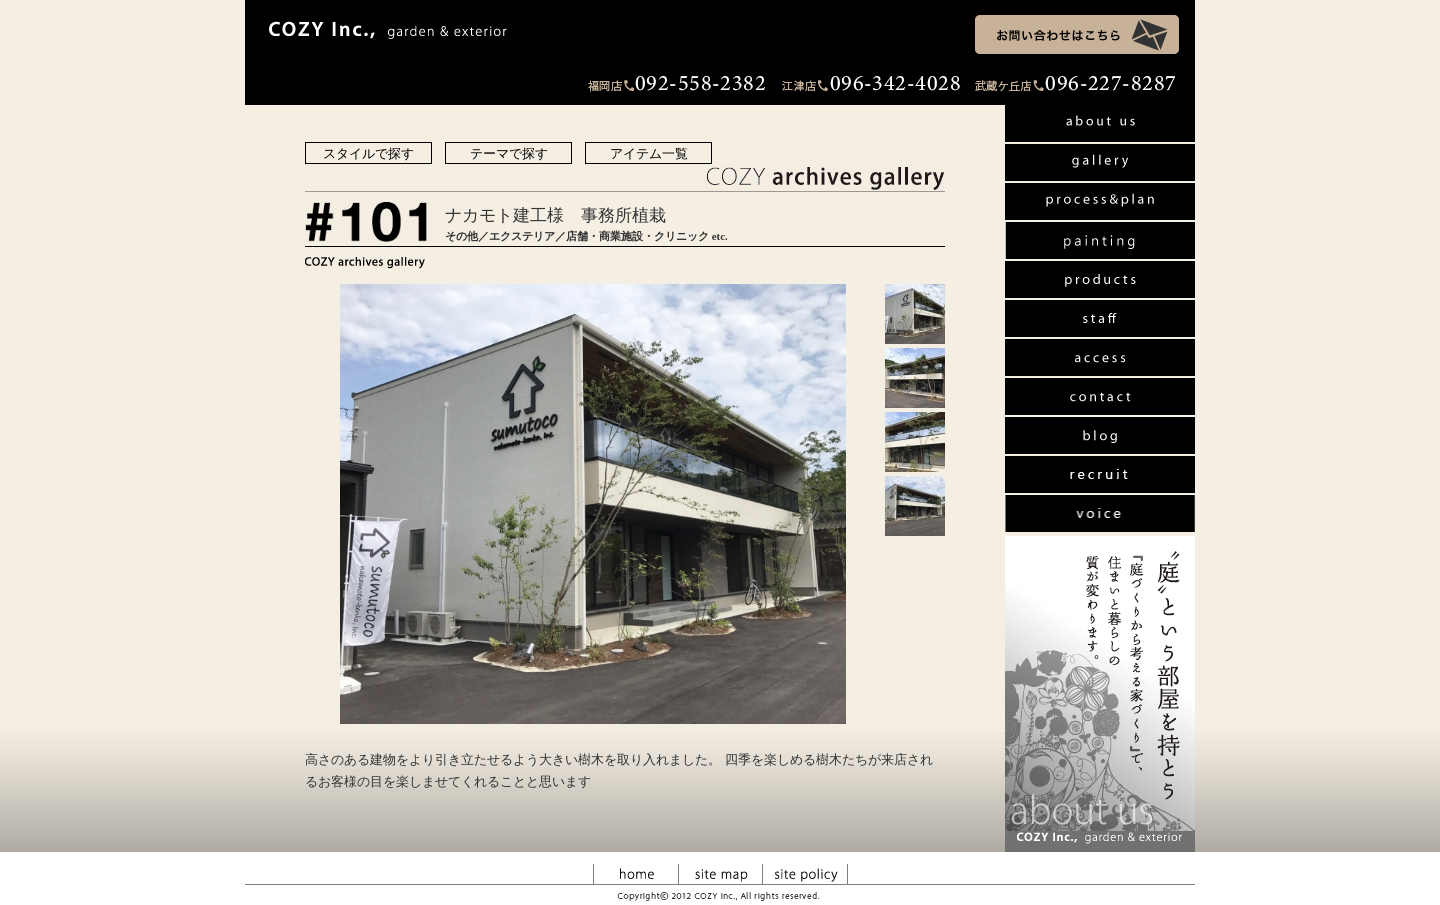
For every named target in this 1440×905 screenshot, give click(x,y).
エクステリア (522, 236)
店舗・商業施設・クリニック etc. (647, 236)
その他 (461, 236)
